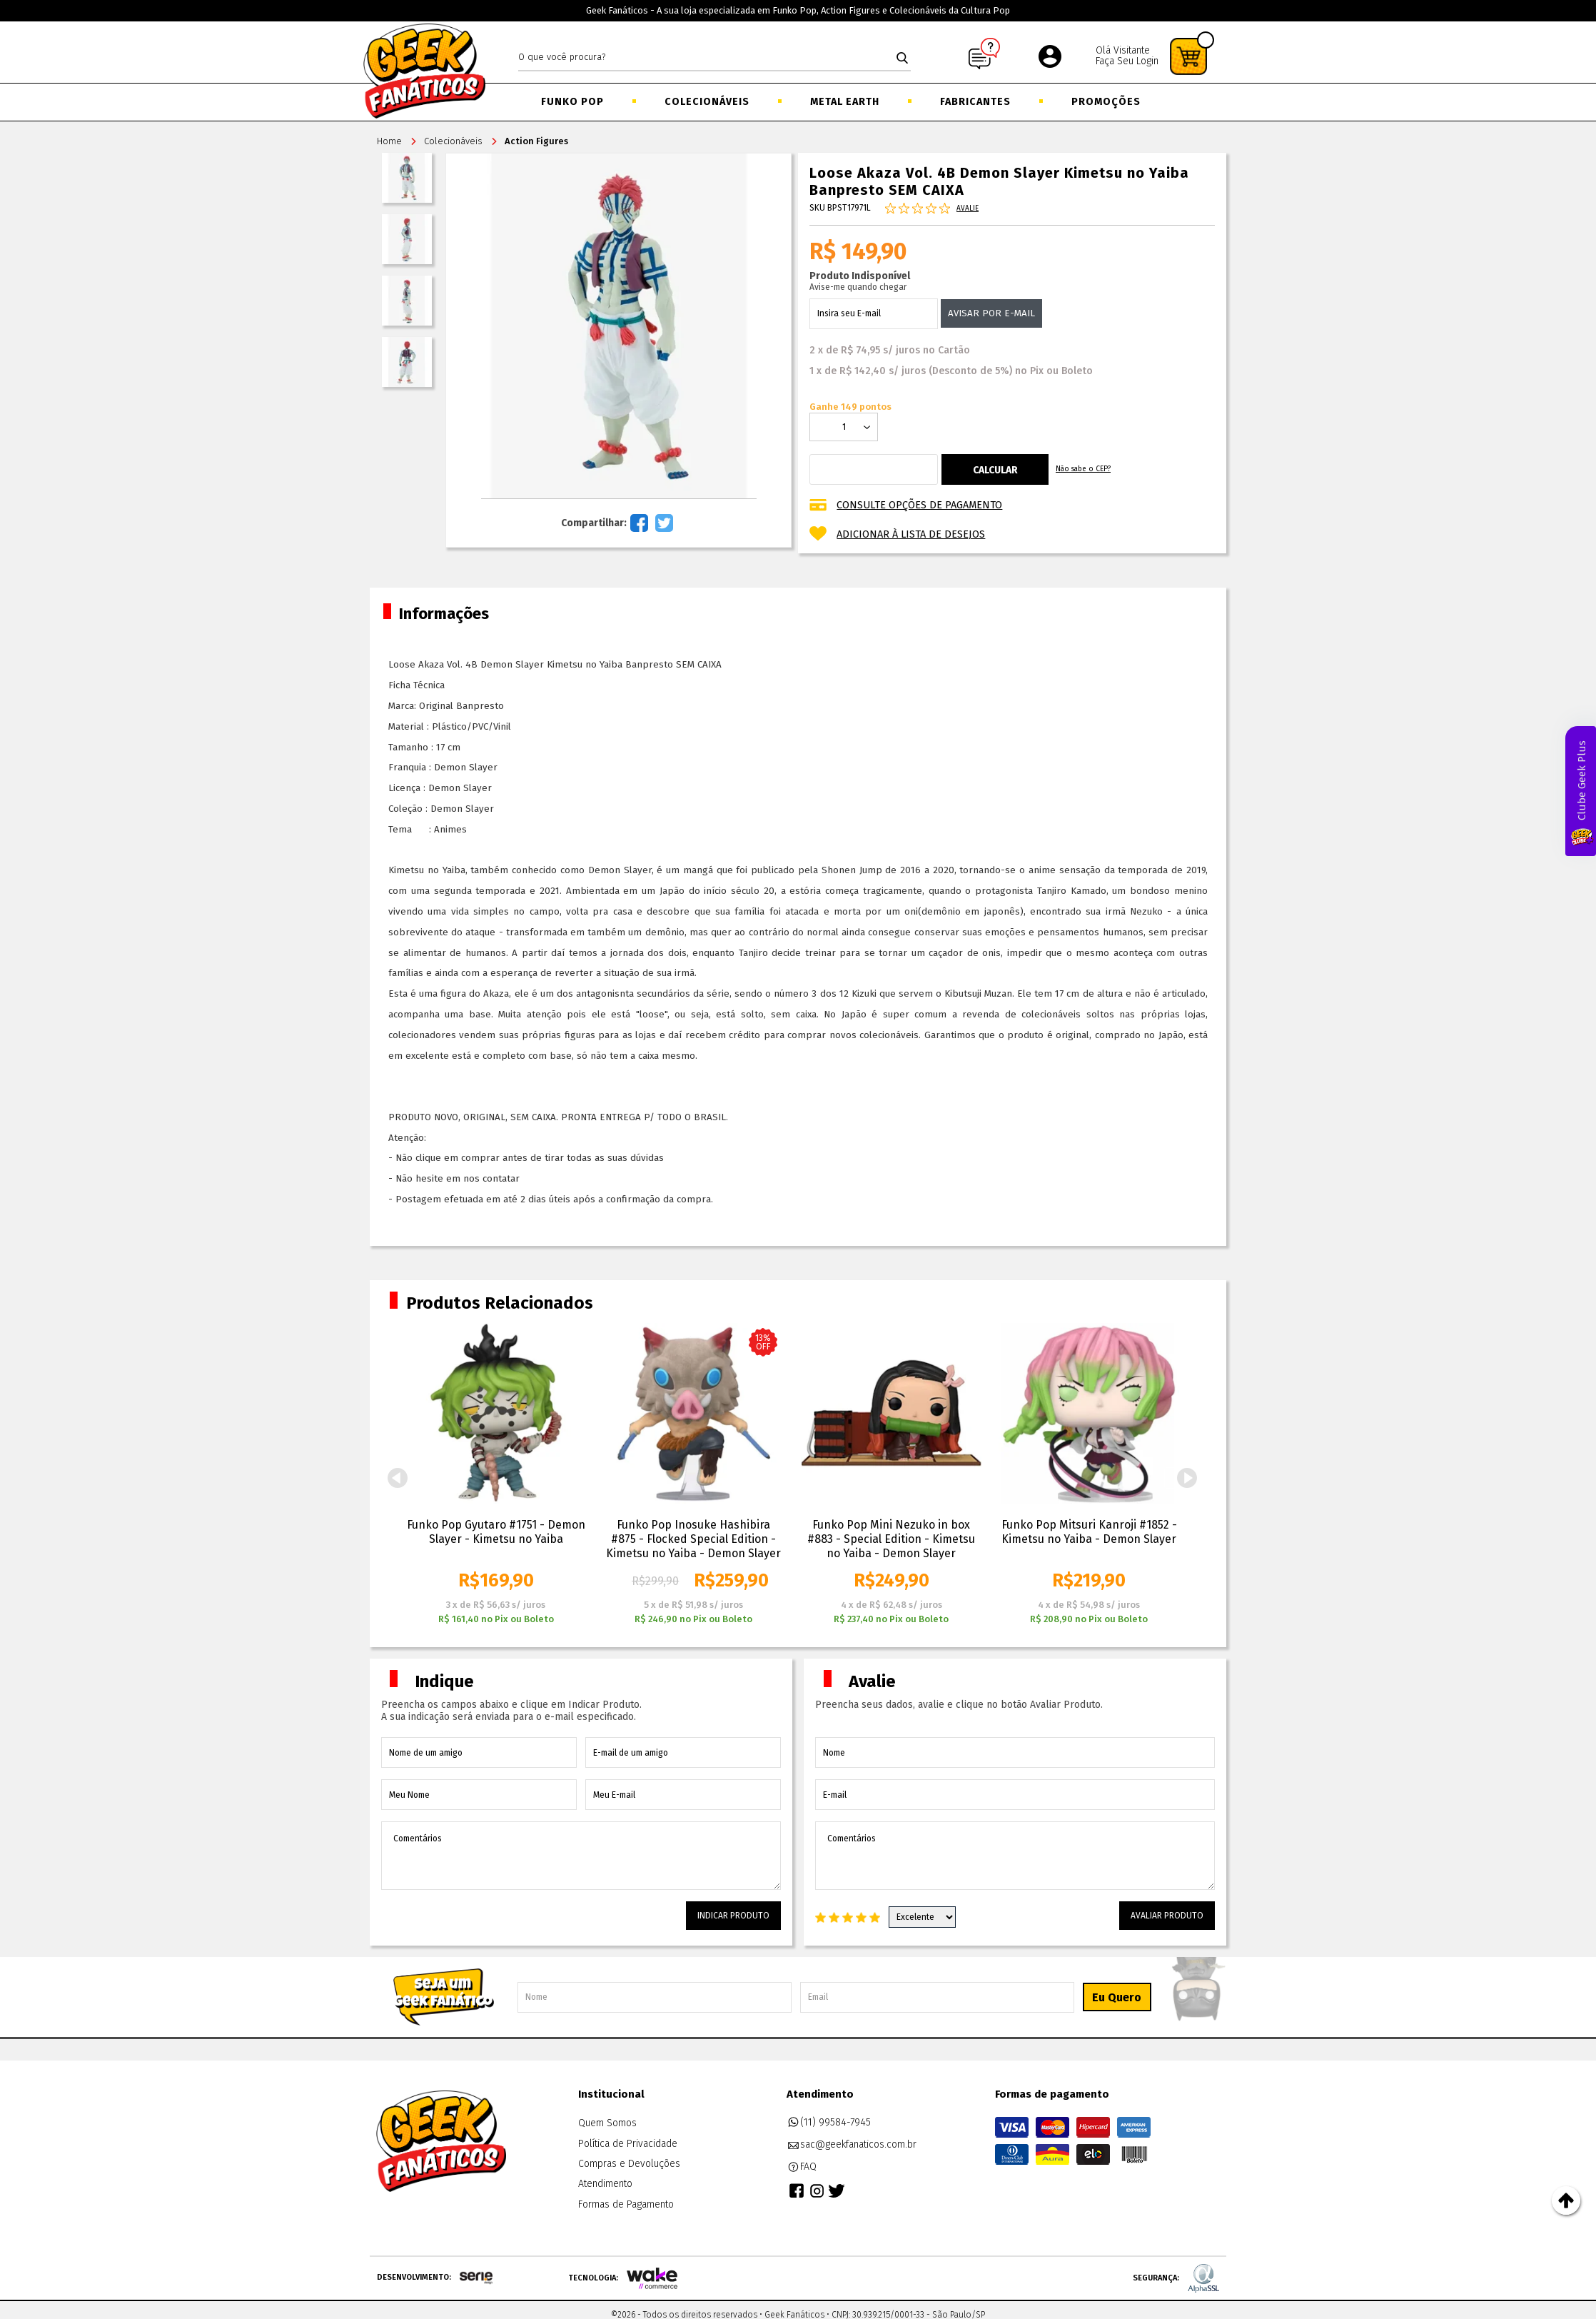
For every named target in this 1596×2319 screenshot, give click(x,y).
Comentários (581, 1855)
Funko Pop (572, 102)
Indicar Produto (733, 1916)
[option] (496, 1475)
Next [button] (1187, 1478)
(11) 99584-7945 (829, 2122)
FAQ (802, 2167)
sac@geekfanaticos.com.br (851, 2145)
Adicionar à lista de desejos (911, 534)
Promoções (1106, 102)
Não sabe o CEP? (1083, 469)
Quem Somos (607, 2123)
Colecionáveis (707, 102)
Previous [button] (397, 1478)
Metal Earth (844, 102)
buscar (902, 58)
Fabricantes (975, 102)
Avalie (967, 208)
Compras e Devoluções (629, 2164)
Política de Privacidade (627, 2144)
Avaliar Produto (1167, 1916)
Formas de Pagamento (626, 2204)
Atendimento (605, 2184)
